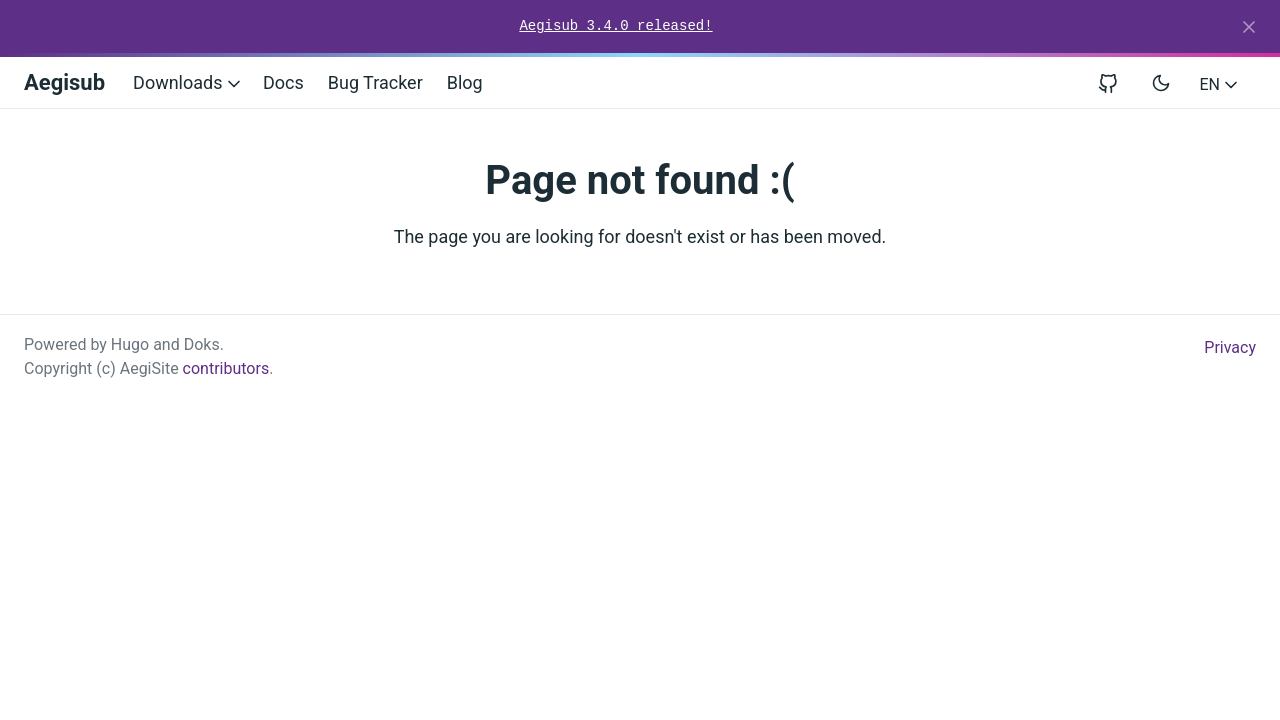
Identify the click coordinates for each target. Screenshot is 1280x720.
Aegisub (64, 82)
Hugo (130, 344)
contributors (226, 368)
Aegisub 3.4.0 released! (615, 26)
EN (1220, 84)
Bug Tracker (375, 82)
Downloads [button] (188, 82)
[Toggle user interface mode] (1161, 83)
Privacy (1230, 347)
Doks (202, 344)
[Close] (1249, 27)
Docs (283, 82)
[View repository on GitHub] (1116, 82)
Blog (465, 82)
